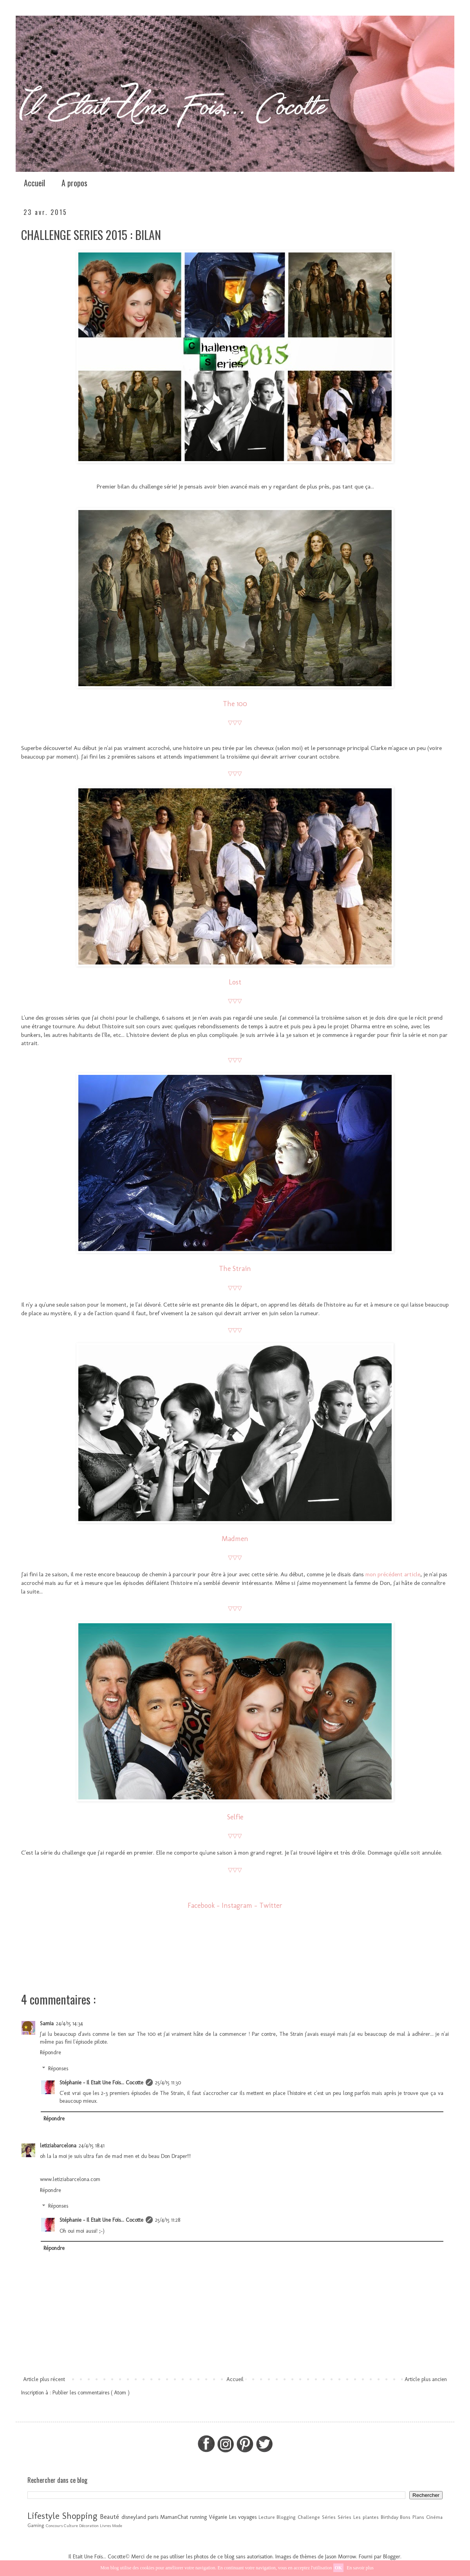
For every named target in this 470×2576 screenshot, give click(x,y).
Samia (47, 2023)
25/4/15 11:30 (168, 2082)
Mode (117, 2525)
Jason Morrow (340, 2556)
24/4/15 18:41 (92, 2145)
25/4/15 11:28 (167, 2220)
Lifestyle (43, 2516)
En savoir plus (360, 2568)
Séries (344, 2517)
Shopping (79, 2516)
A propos (74, 183)
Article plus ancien (426, 2379)
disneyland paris (140, 2517)
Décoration (89, 2525)
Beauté (109, 2516)
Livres (105, 2525)
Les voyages (243, 2517)
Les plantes (366, 2517)
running (198, 2517)
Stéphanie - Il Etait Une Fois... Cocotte (101, 2082)
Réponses (58, 2068)
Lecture (266, 2517)
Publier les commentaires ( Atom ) (91, 2392)
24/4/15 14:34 (69, 2023)
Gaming (35, 2525)
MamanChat (174, 2517)
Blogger (391, 2556)
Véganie (218, 2517)
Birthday (389, 2517)
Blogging (286, 2517)
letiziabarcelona (58, 2145)
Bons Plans (412, 2517)
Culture (71, 2525)
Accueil (34, 183)
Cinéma (434, 2517)
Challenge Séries (317, 2517)
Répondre (50, 2052)
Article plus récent (44, 2379)
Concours (54, 2525)
